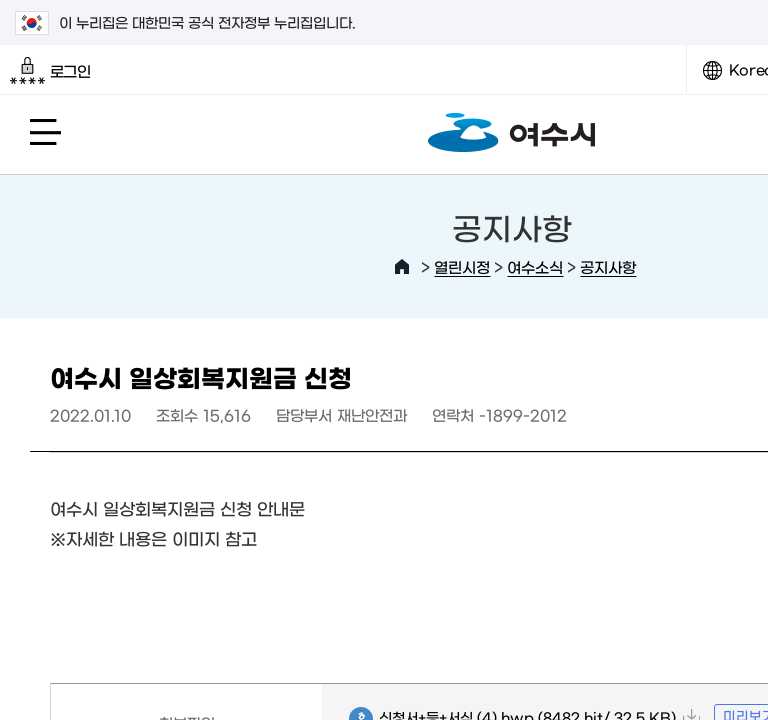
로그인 (50, 71)
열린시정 (462, 266)
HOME (402, 267)
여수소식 (535, 266)
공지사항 (608, 266)
